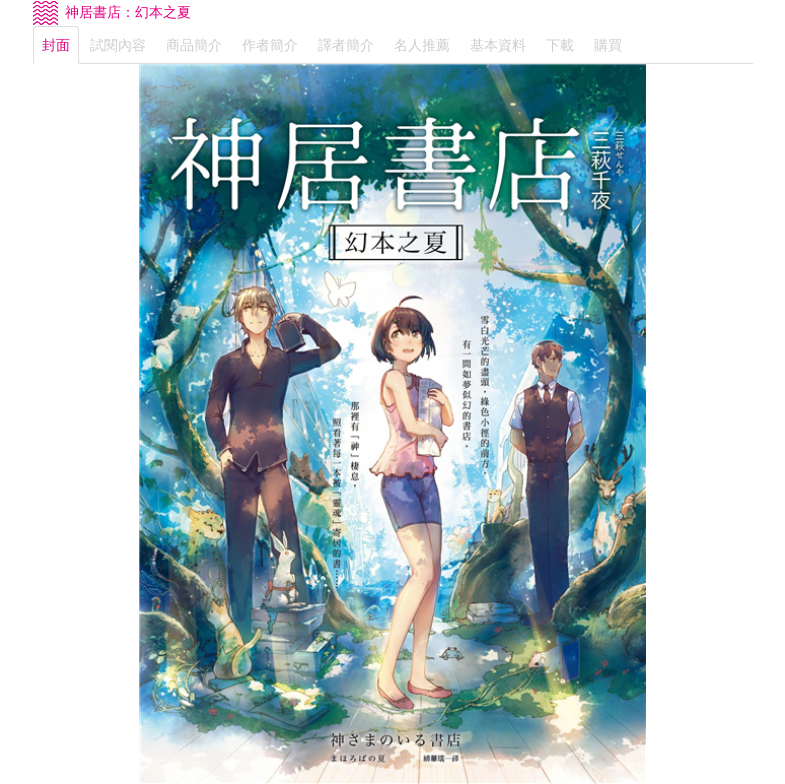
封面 (56, 45)
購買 (608, 45)
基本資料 (498, 45)
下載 (560, 45)
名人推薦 (422, 45)
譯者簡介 (346, 45)
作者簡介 (270, 45)
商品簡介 (194, 45)
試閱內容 (118, 45)
